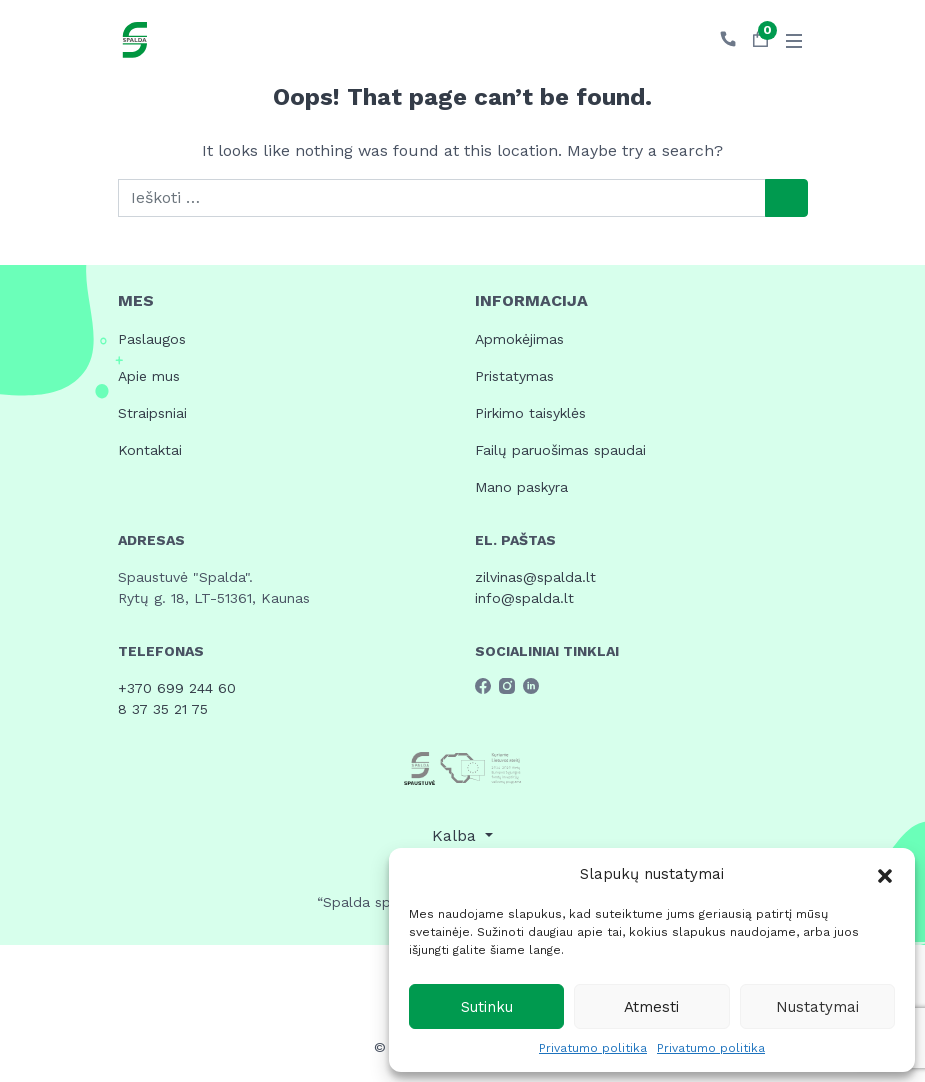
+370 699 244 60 (177, 688)
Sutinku (487, 1007)
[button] (885, 874)
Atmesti (651, 1007)
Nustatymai (817, 1007)
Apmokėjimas (519, 339)
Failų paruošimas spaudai (560, 450)
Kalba (456, 835)
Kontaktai (150, 450)
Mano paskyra (521, 487)
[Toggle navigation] (794, 40)
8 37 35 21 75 (163, 709)
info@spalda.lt (524, 598)
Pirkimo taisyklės (530, 413)
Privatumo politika (593, 1048)
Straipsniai (152, 413)
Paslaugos (152, 339)
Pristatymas (514, 376)
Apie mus (149, 376)
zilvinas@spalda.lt (535, 577)
